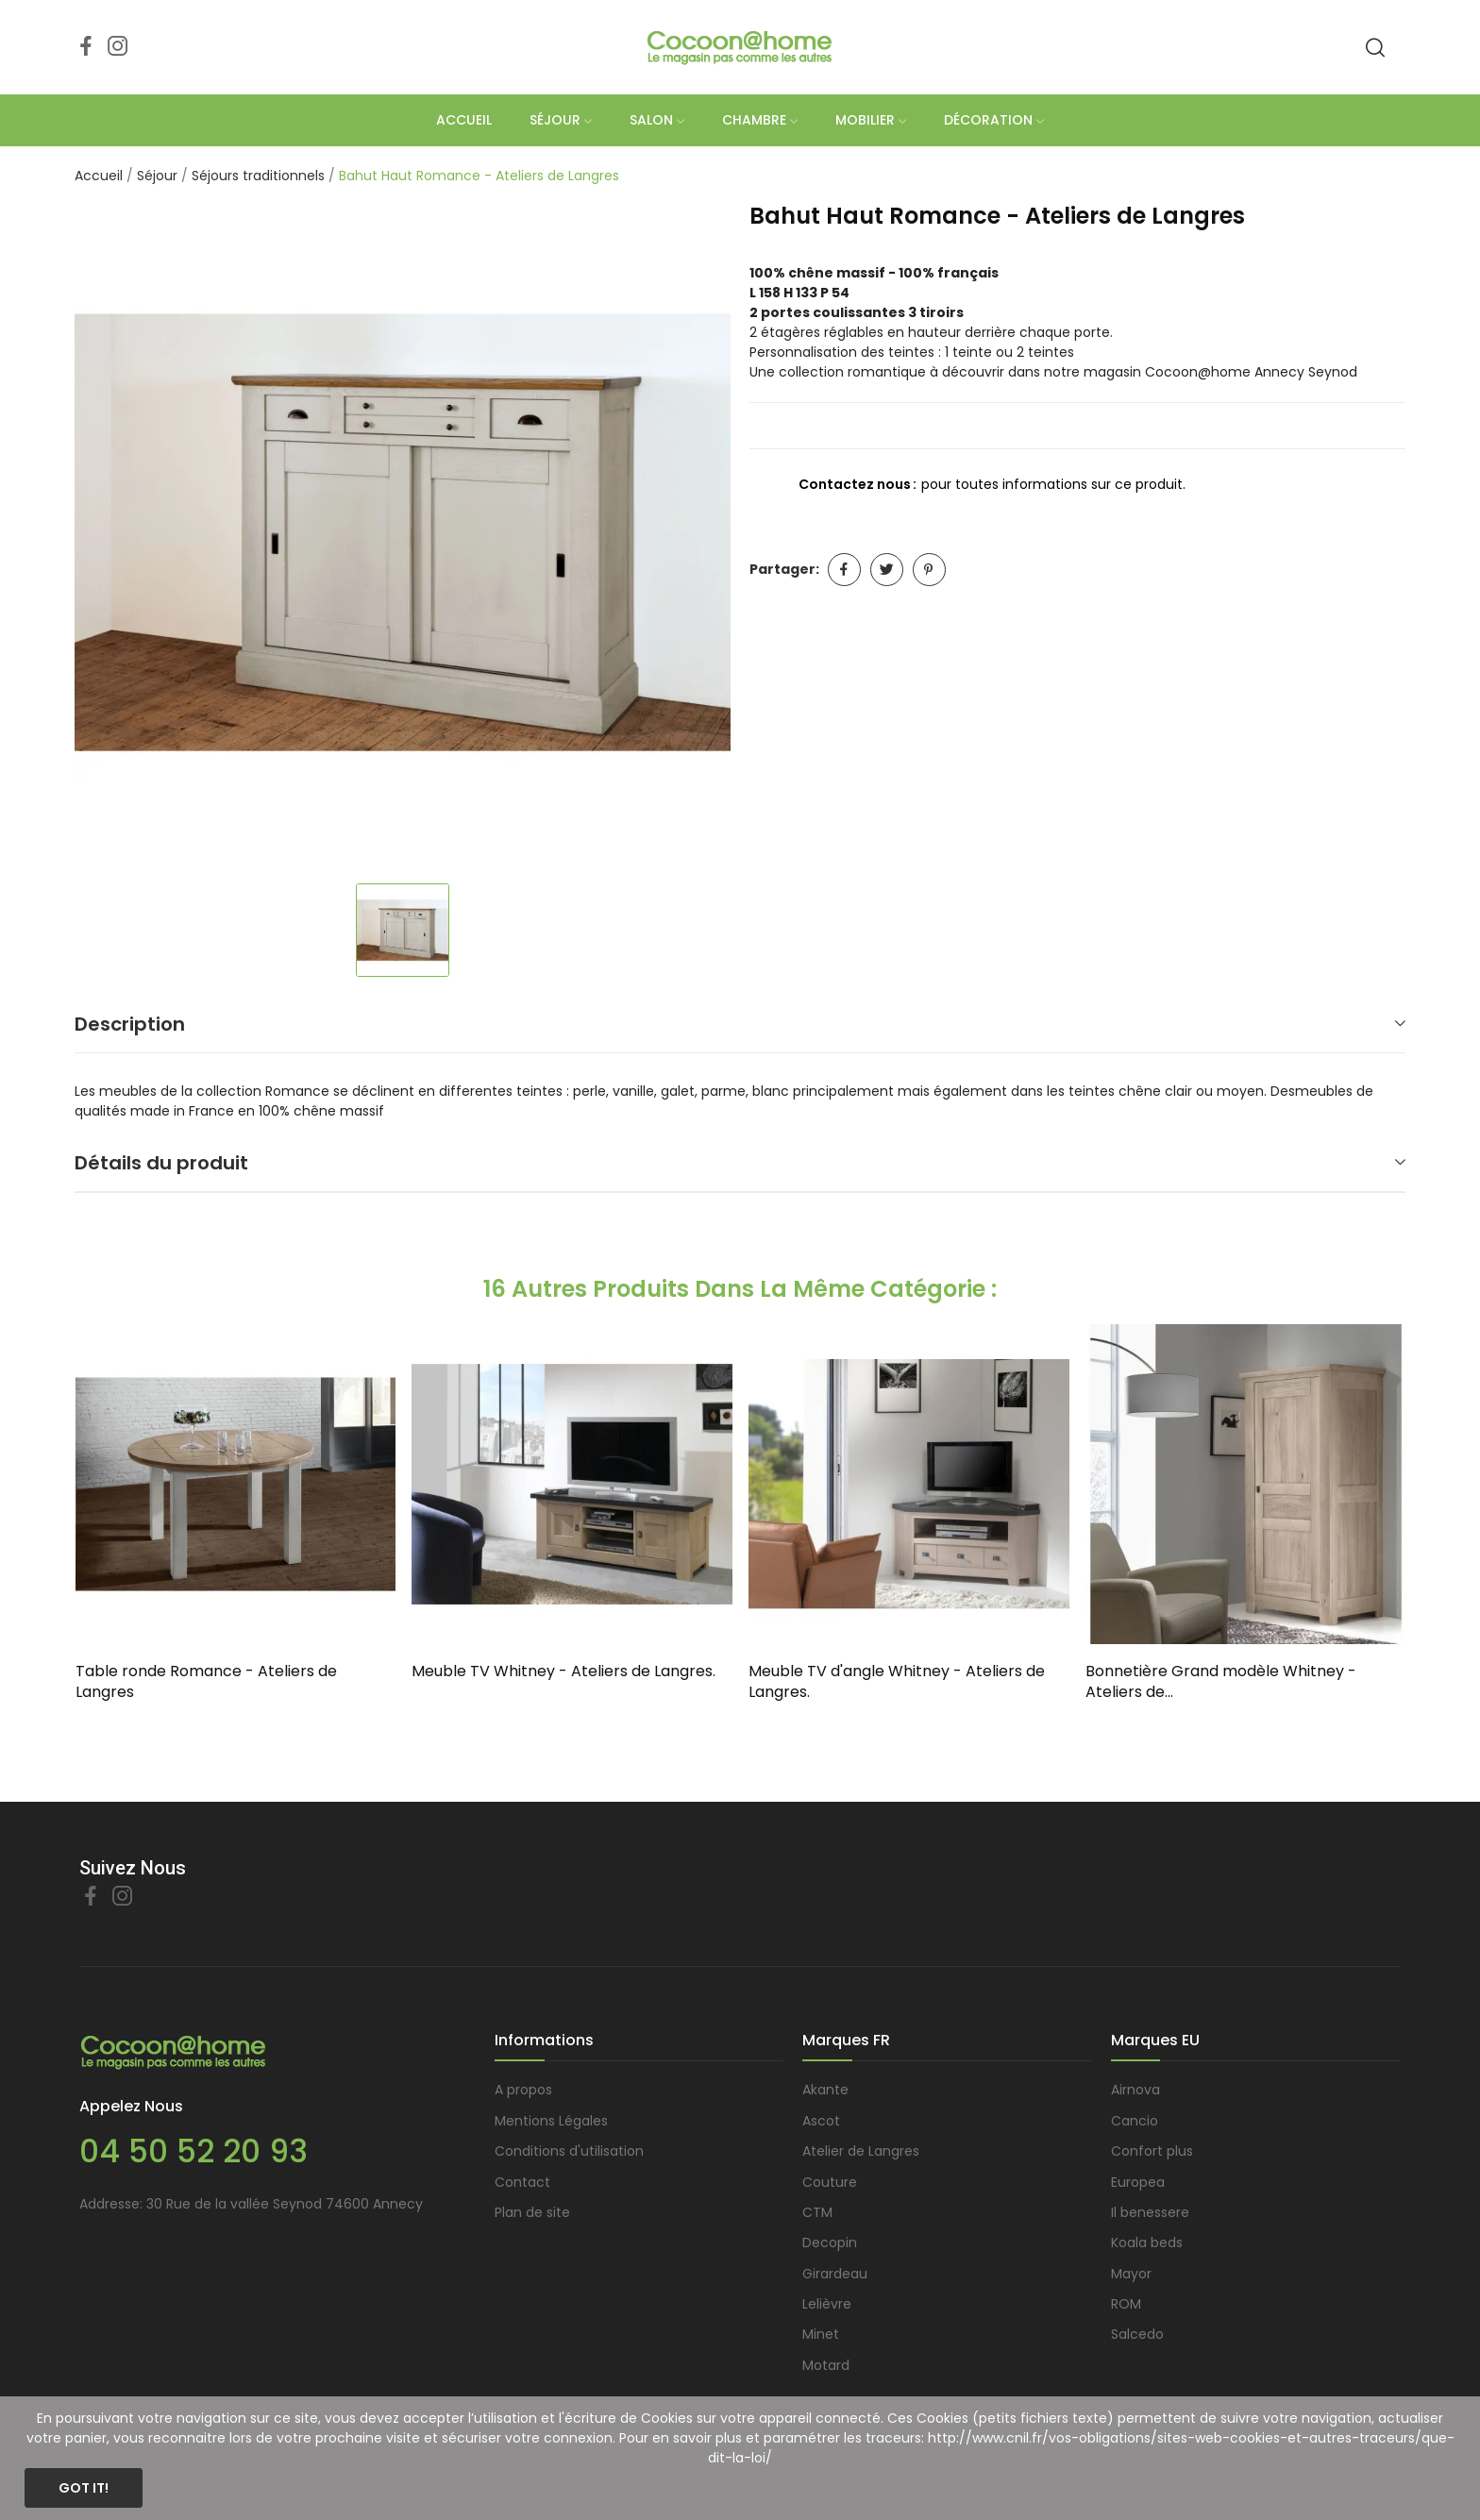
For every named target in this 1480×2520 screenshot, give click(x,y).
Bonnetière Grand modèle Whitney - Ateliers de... (1220, 1682)
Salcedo (1137, 2334)
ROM (1126, 2303)
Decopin (829, 2242)
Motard (825, 2365)
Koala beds (1147, 2242)
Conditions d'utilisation (569, 2151)
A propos (523, 2089)
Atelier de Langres (860, 2151)
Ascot (821, 2120)
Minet (820, 2334)
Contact (522, 2182)
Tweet (886, 569)
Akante (825, 2089)
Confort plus (1152, 2151)
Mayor (1131, 2273)
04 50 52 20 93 (193, 2151)
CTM (817, 2212)
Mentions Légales (551, 2120)
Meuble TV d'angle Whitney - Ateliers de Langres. (896, 1682)
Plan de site (532, 2212)
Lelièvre (826, 2303)
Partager (844, 569)
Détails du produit (161, 1163)
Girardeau (834, 2273)
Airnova (1135, 2089)
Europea (1138, 2182)
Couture (829, 2182)
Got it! (84, 2487)
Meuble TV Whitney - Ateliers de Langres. (563, 1671)
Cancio (1134, 2120)
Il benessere (1150, 2212)
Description (130, 1024)
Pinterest (929, 569)
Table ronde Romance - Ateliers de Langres (206, 1682)
